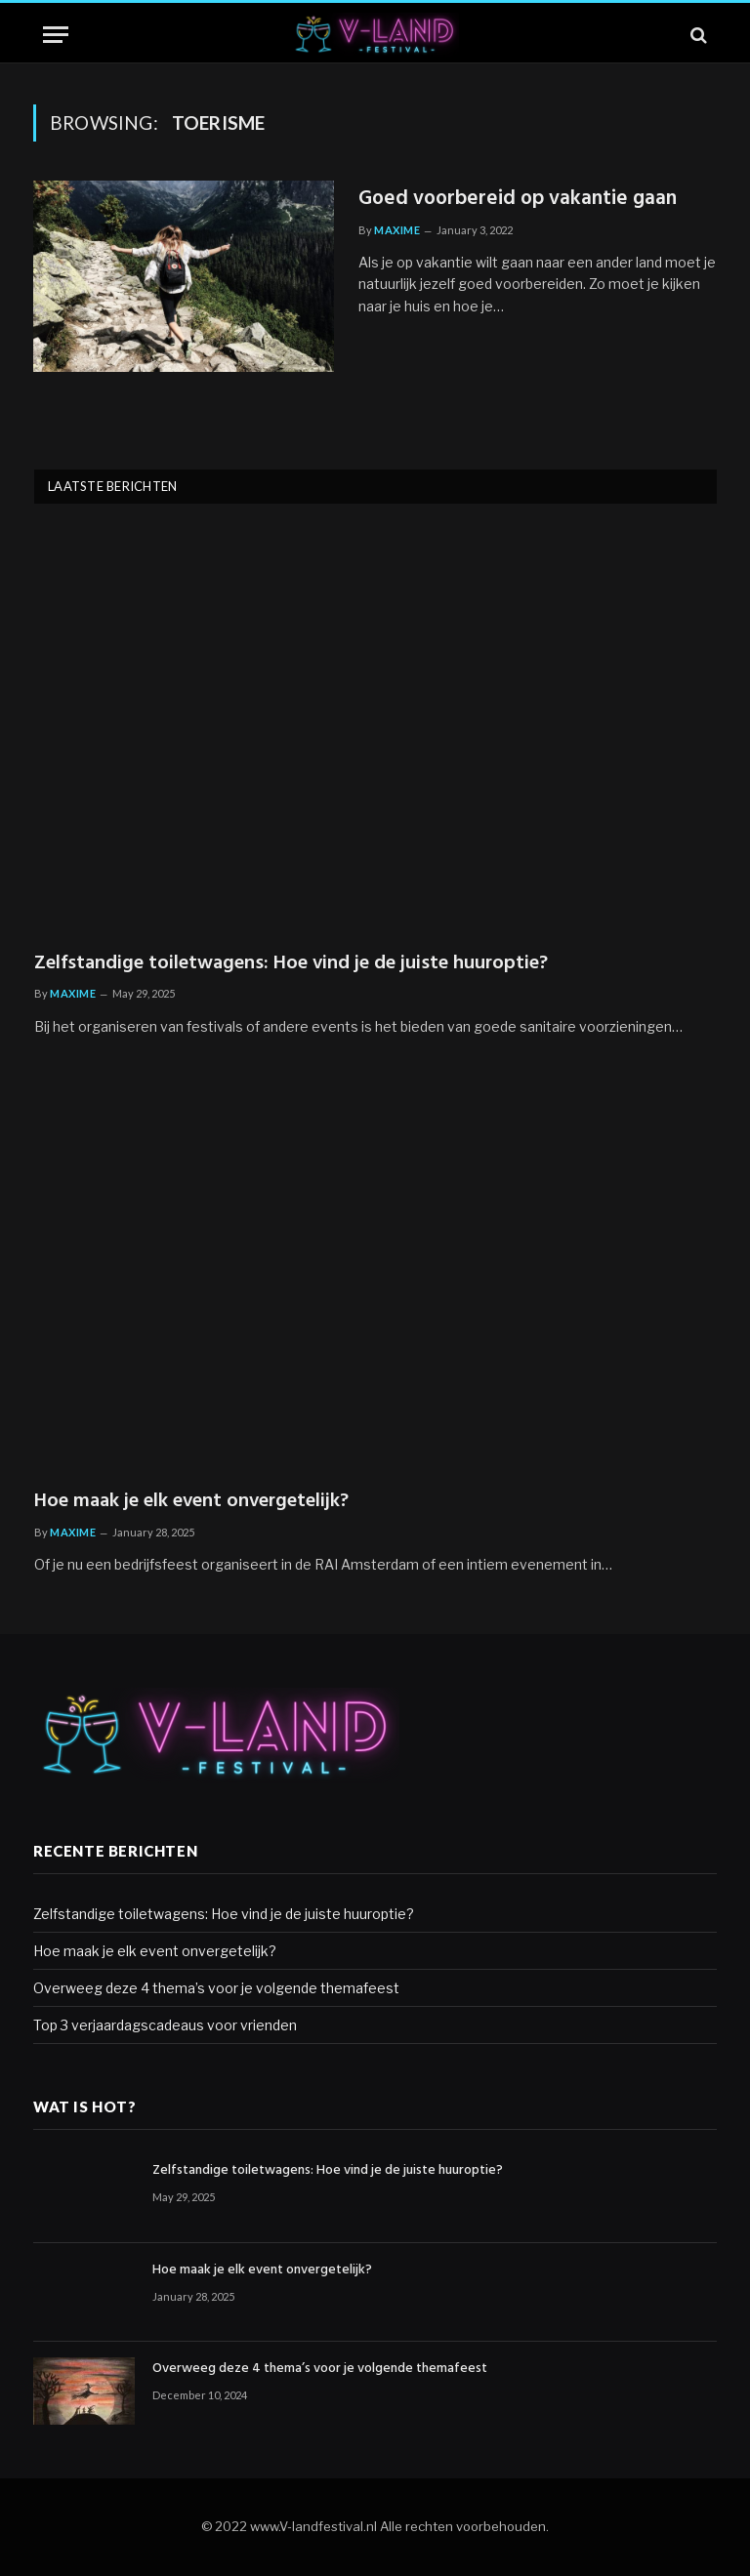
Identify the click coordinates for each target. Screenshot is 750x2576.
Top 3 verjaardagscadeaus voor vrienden (165, 2025)
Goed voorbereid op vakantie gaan (517, 199)
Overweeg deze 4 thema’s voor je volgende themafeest (216, 1988)
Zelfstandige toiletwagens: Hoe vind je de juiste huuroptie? (291, 964)
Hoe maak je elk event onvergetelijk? (191, 1502)
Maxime (397, 230)
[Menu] (55, 35)
